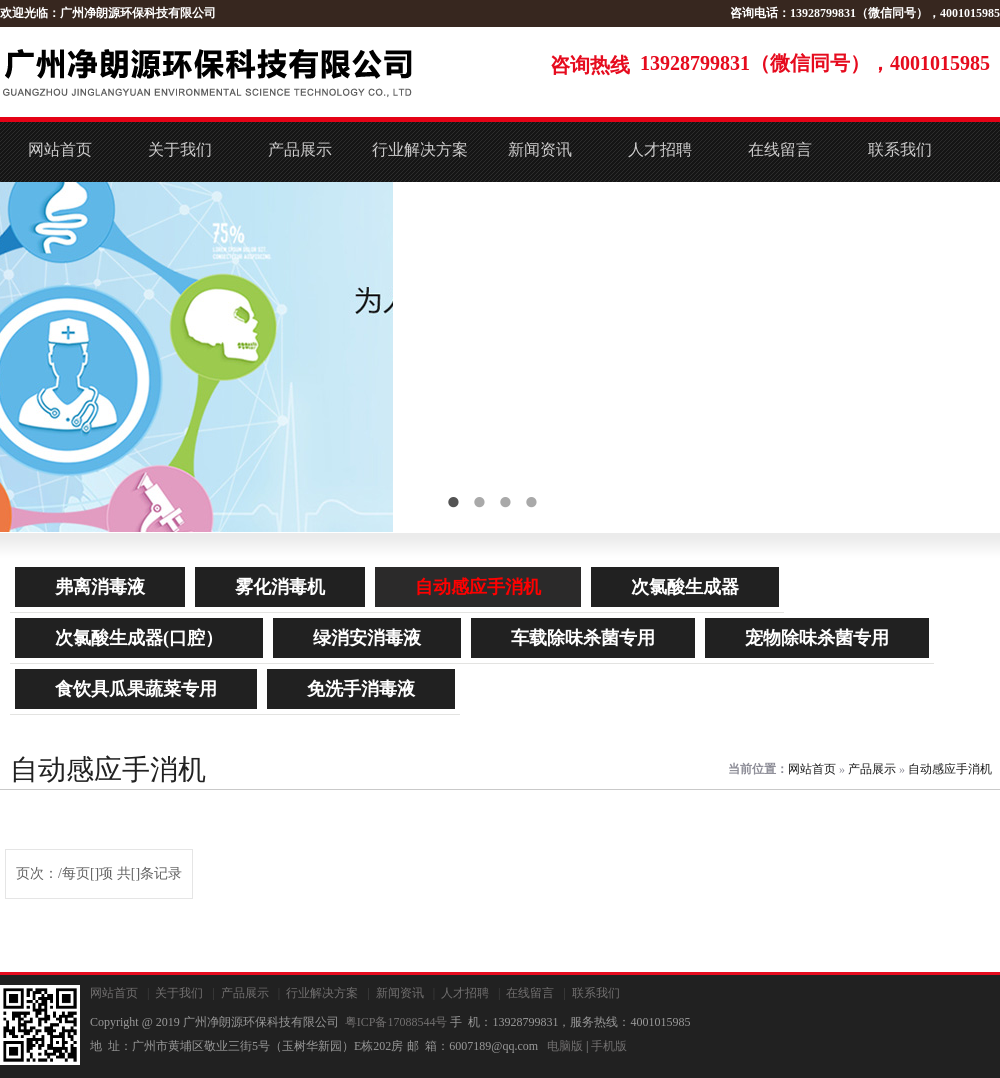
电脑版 (565, 1046)
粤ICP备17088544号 (396, 1022)
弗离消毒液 (100, 587)
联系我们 (900, 149)
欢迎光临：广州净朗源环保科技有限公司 (108, 13)
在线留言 (780, 149)
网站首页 (60, 149)
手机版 (609, 1046)
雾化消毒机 (280, 587)
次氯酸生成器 (685, 587)
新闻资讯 (540, 149)
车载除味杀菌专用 (583, 638)
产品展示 (300, 149)
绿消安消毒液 (367, 638)
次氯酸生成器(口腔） (139, 638)
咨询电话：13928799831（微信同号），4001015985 (865, 13)
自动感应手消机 (478, 587)
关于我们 (180, 149)
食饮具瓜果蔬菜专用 (136, 689)
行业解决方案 (420, 149)
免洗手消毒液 (361, 689)
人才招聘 (660, 149)
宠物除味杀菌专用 (817, 638)
